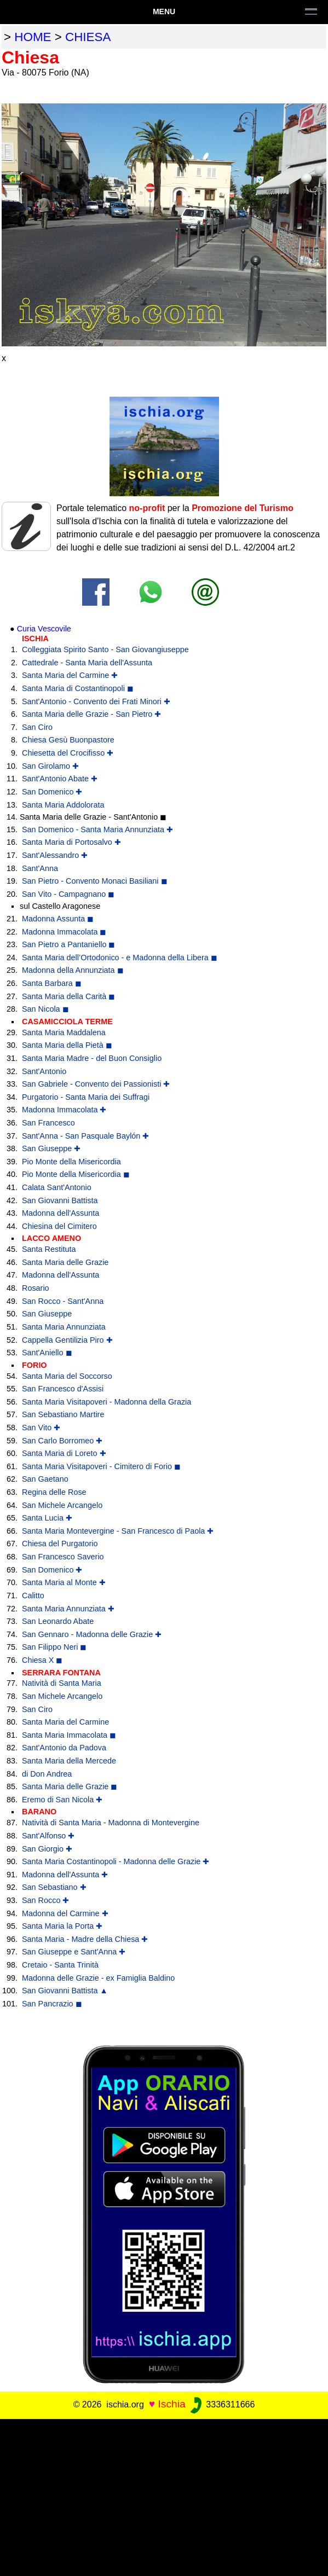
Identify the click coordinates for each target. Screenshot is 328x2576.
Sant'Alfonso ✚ (48, 1835)
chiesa (88, 37)
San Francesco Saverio (63, 1556)
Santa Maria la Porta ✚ (62, 1926)
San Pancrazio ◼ (52, 2003)
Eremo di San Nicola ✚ (62, 1799)
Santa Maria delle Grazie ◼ (69, 1786)
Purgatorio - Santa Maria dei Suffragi (85, 1097)
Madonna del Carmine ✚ (65, 1913)
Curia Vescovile (44, 628)
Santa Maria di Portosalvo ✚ (71, 842)
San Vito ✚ (41, 1427)
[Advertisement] (164, 2495)
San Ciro (37, 727)
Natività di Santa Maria (61, 1683)
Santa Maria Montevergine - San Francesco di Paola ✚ (118, 1531)
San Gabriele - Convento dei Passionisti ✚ (96, 1084)
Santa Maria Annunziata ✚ (68, 1608)
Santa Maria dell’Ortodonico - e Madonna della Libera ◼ (119, 957)
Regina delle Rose (54, 1492)
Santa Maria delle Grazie (65, 1262)
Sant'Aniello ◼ (47, 1352)
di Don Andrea (47, 1773)
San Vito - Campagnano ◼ (68, 894)
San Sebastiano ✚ (54, 1887)
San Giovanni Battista (59, 1200)
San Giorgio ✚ (47, 1848)
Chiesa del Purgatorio (59, 1543)
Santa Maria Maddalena (64, 1032)
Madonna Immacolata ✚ (64, 1109)
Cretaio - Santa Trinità (60, 1964)
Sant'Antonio (44, 1071)
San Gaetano (45, 1479)
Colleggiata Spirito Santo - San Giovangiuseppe (105, 649)
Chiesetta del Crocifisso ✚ (67, 753)
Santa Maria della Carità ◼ (68, 996)
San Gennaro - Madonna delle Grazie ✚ (92, 1634)
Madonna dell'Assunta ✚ (65, 1874)
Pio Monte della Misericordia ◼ (76, 1174)
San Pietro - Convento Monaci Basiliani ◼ (95, 881)
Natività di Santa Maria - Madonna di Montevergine (110, 1822)
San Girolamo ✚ (50, 766)
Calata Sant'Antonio (56, 1187)
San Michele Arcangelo (62, 1505)
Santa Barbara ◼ (52, 983)
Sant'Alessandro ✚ (55, 855)
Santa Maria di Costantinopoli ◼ (78, 688)
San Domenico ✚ (52, 791)
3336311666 (221, 2404)
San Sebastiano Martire (63, 1414)
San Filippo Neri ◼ (54, 1647)
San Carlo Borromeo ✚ (62, 1440)
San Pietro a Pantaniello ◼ (68, 944)
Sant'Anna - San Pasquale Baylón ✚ (85, 1136)
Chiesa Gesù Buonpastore (68, 739)
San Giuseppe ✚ (51, 1148)
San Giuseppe (47, 1313)
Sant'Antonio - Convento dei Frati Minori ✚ (96, 701)
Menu (164, 11)
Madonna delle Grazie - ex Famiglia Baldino (98, 1978)
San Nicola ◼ (45, 1009)
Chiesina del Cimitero (59, 1226)
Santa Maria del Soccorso (67, 1376)
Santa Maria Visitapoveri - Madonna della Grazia (106, 1401)
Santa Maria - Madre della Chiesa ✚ (85, 1939)
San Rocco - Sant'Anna (62, 1301)
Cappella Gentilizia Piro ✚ (67, 1340)
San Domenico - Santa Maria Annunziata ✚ (97, 829)
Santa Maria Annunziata (64, 1326)
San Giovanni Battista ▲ (65, 1990)
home (32, 37)
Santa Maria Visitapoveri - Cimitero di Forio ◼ (101, 1466)
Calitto (33, 1595)
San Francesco (48, 1122)
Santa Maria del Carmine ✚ (70, 675)
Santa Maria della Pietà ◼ (67, 1045)
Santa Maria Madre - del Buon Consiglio (92, 1058)
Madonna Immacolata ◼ (64, 931)
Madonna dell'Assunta (60, 1213)
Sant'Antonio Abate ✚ (59, 778)
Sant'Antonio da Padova (64, 1747)
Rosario (35, 1288)
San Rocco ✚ (45, 1900)
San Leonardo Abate (58, 1621)
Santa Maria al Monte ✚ (64, 1582)
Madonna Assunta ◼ (58, 918)
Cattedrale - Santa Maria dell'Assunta (87, 662)
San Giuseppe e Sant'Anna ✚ (73, 1951)
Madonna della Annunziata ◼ (73, 970)
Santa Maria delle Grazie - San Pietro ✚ (91, 714)
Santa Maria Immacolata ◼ (69, 1735)
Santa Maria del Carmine (65, 1722)
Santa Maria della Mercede (69, 1760)
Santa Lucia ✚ (47, 1517)
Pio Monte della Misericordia (71, 1161)
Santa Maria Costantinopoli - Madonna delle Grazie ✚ (115, 1861)
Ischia (171, 2404)
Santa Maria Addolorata (63, 804)
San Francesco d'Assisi (62, 1388)
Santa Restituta (49, 1249)
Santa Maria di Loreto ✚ (64, 1453)
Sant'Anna (40, 868)
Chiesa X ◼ (42, 1660)
